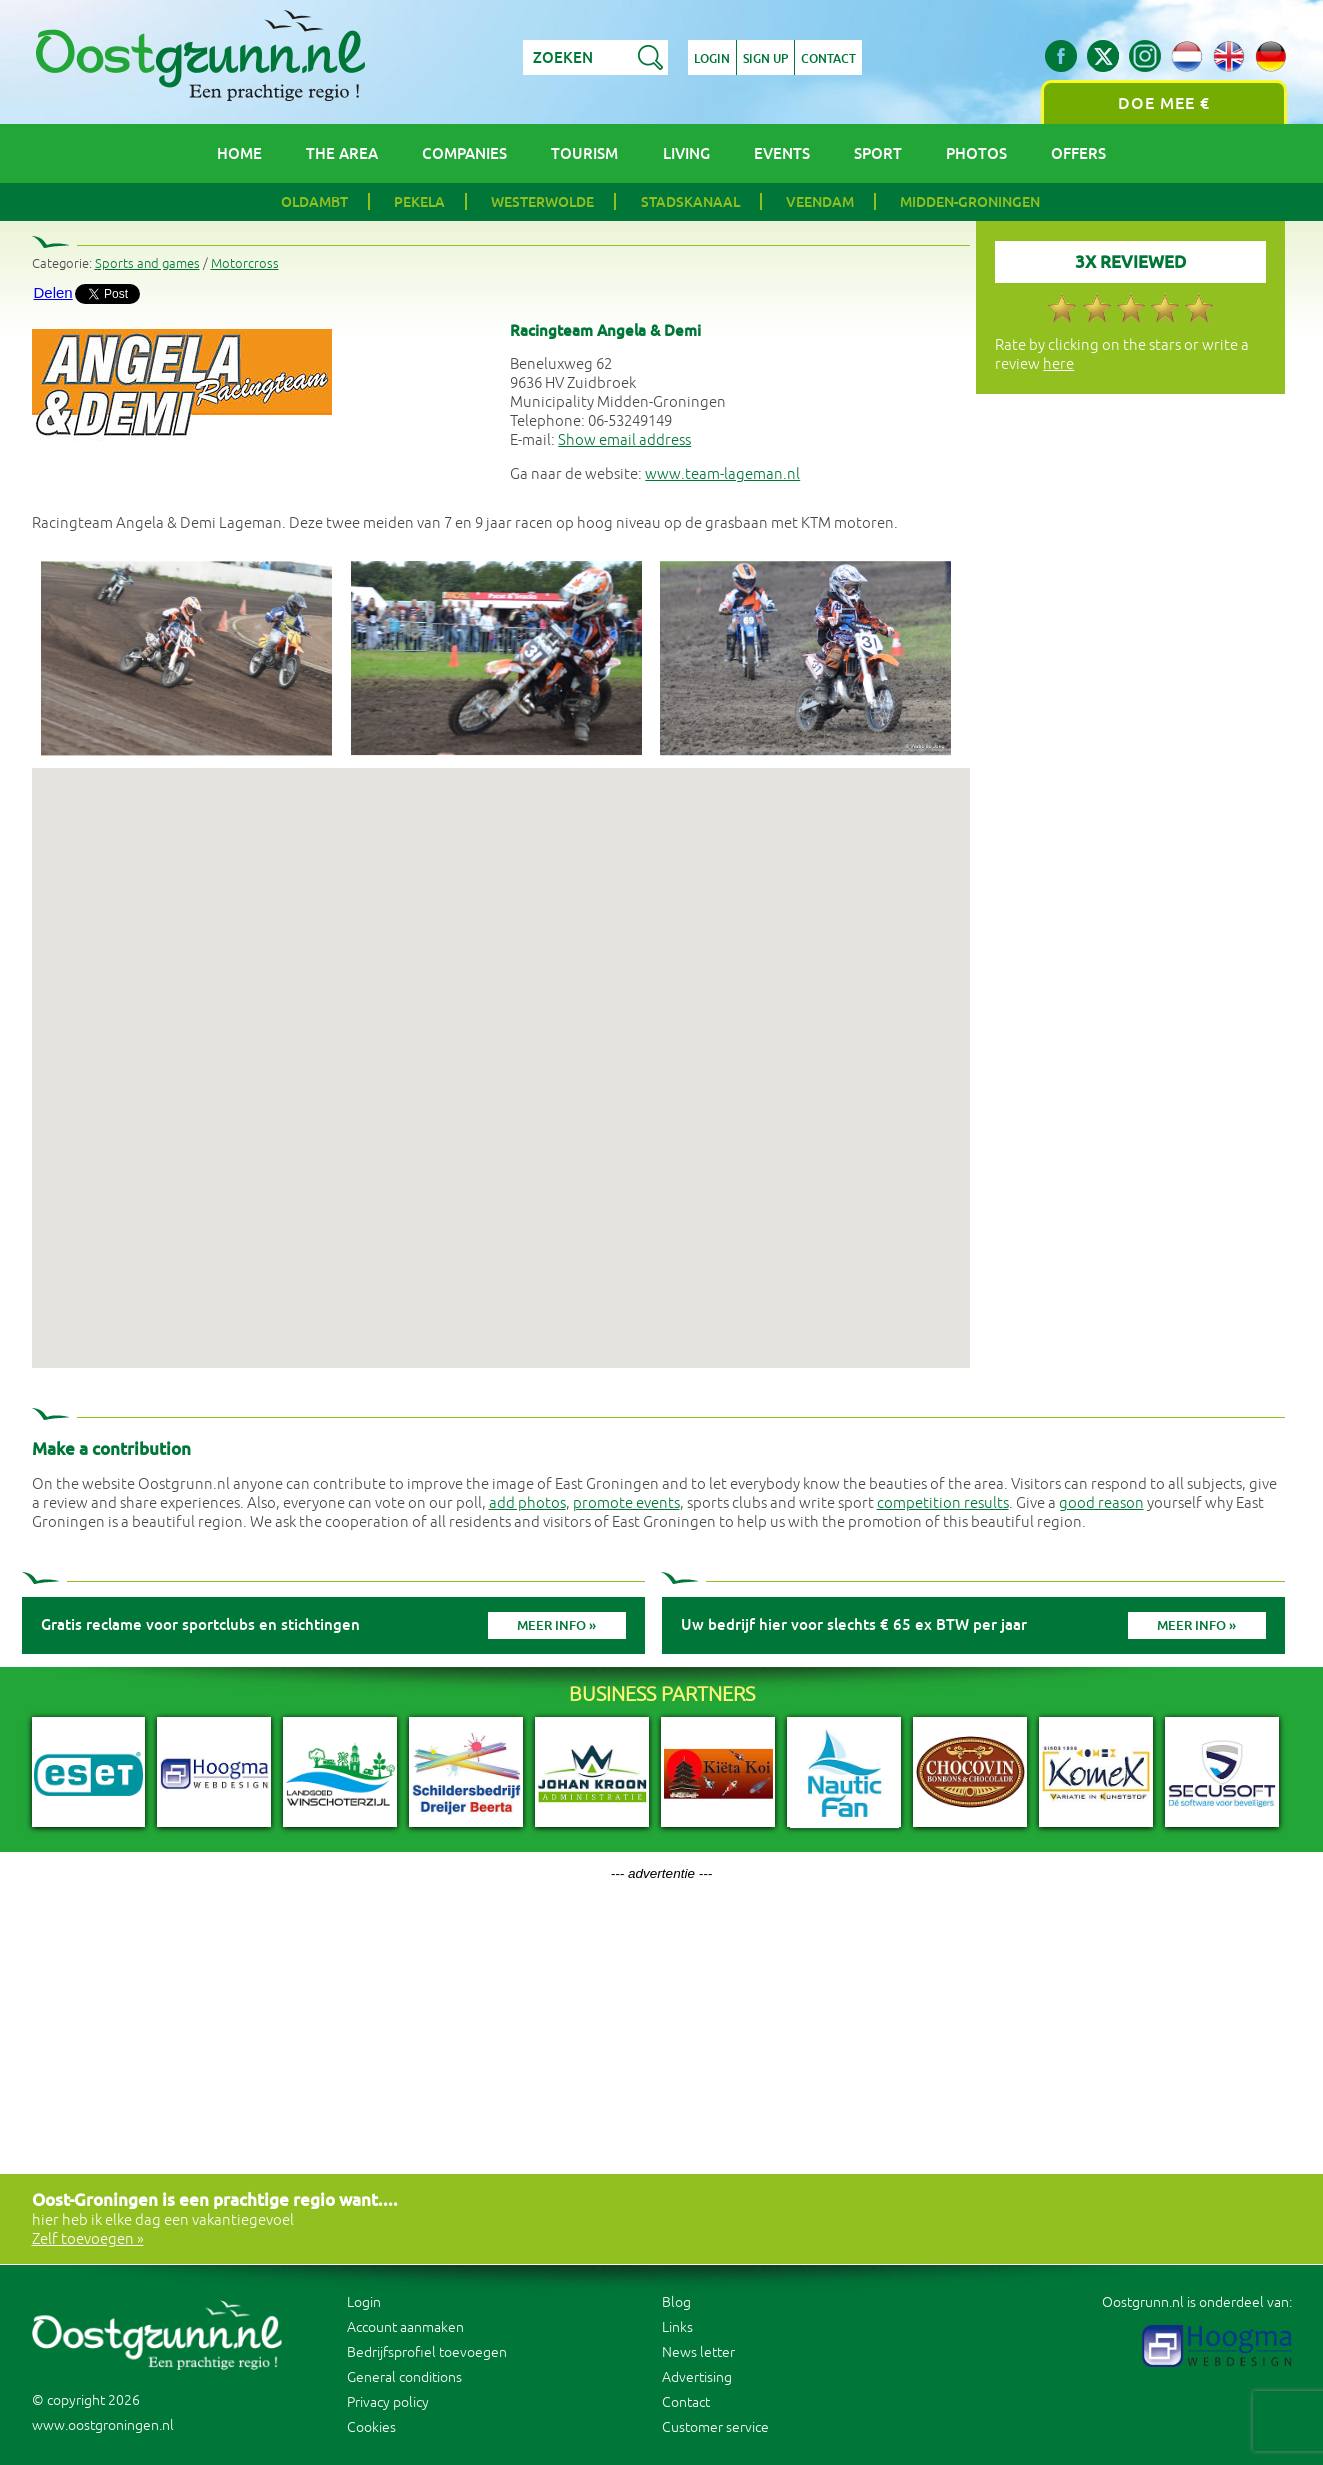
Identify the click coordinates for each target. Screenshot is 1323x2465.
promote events (626, 1503)
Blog (676, 2302)
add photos (527, 1503)
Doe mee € (1164, 103)
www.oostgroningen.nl (103, 2425)
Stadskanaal (690, 202)
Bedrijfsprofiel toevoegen (427, 2352)
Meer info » (556, 1625)
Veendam (820, 202)
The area (342, 153)
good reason (1101, 1503)
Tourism (584, 153)
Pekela (419, 202)
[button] (501, 1049)
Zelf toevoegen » (88, 2239)
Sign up (765, 59)
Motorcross (245, 264)
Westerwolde (542, 202)
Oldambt (314, 202)
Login (712, 59)
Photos (976, 153)
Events (782, 153)
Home (239, 153)
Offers (1078, 153)
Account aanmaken (405, 2327)
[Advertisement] (662, 2021)
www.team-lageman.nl (722, 474)
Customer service (715, 2427)
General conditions (404, 2377)
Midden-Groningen (970, 202)
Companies (464, 153)
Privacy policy (388, 2402)
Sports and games (147, 264)
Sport (878, 153)
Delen (53, 292)
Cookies (371, 2427)
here (1058, 364)
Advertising (697, 2377)
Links (677, 2327)
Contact (828, 59)
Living (686, 153)
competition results (943, 1503)
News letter (698, 2352)
